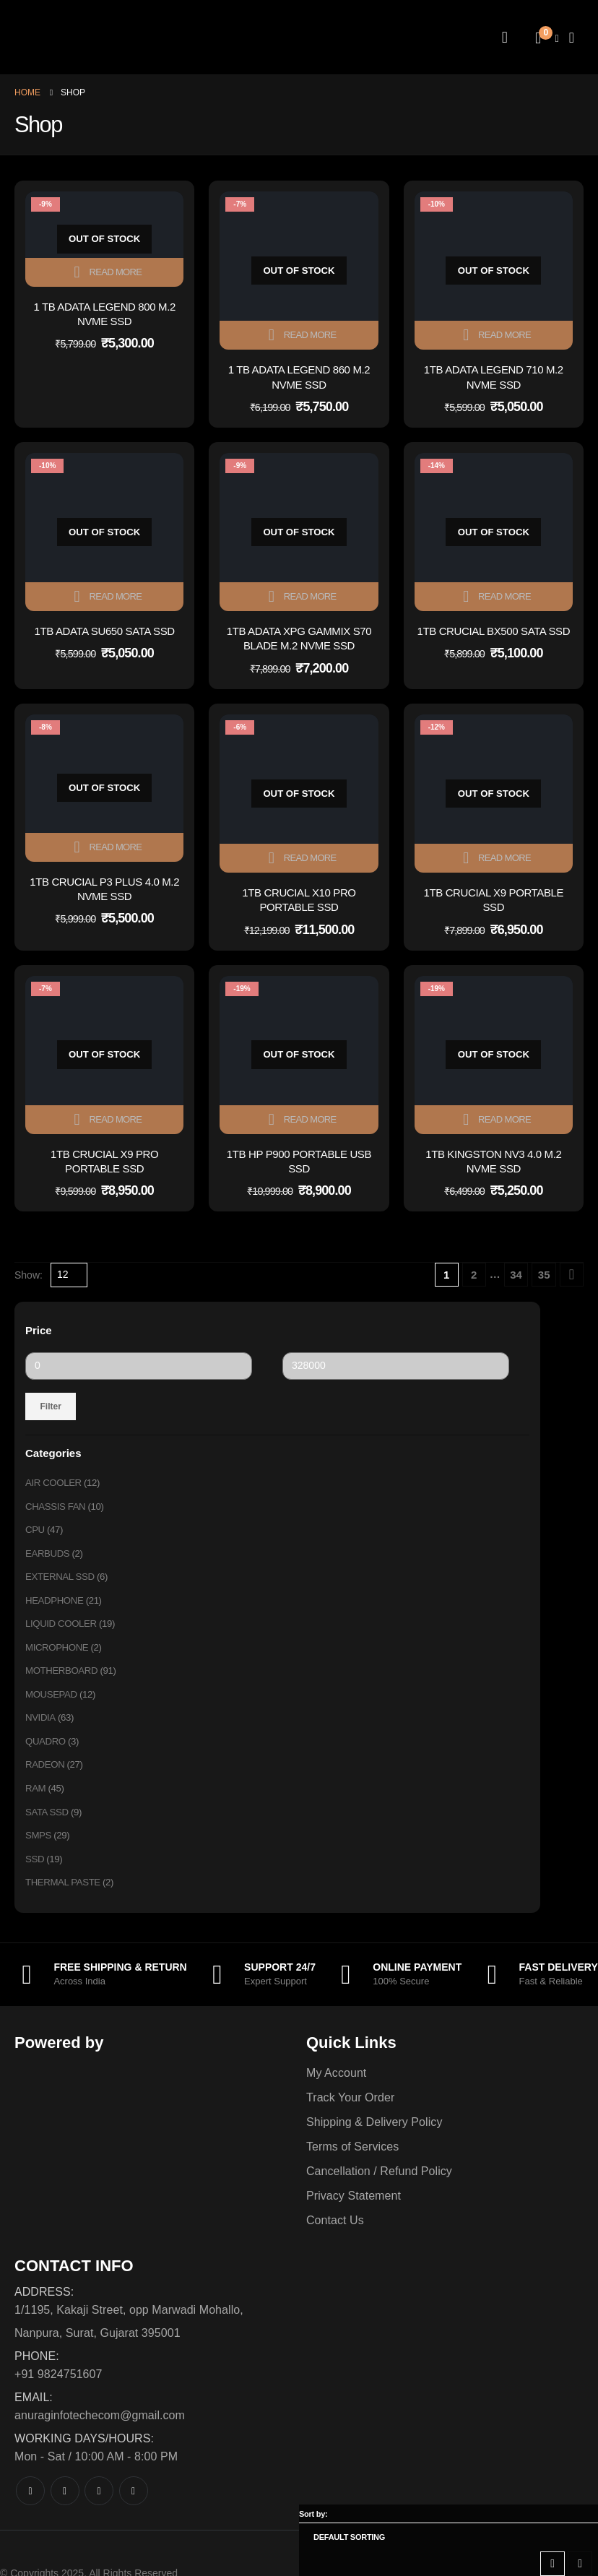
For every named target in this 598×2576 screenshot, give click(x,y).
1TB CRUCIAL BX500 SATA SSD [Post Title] (493, 631)
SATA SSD (48, 1827)
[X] (65, 2509)
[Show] (69, 1275)
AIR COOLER (54, 1484)
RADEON (45, 1778)
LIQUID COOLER (62, 1631)
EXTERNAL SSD (61, 1582)
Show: (28, 1275)
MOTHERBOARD (63, 1680)
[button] (552, 2563)
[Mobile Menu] (572, 37)
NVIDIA (41, 1729)
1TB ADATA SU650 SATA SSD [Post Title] (105, 631)
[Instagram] (98, 2509)
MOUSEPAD (52, 1705)
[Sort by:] (448, 2537)
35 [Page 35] (544, 1274)
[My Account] (505, 37)
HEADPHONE (56, 1606)
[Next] (572, 1275)
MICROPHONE (58, 1655)
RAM (36, 1803)
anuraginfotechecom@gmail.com (99, 2434)
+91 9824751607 (58, 2393)
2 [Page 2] (474, 1274)
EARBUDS (48, 1557)
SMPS (39, 1852)
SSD (35, 1877)
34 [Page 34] (516, 1274)
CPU (35, 1533)
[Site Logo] (104, 37)
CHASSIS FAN (57, 1508)
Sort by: (313, 2514)
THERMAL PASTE (65, 1901)
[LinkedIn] (133, 2509)
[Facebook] (30, 2509)
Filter (50, 1406)
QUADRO (46, 1754)
